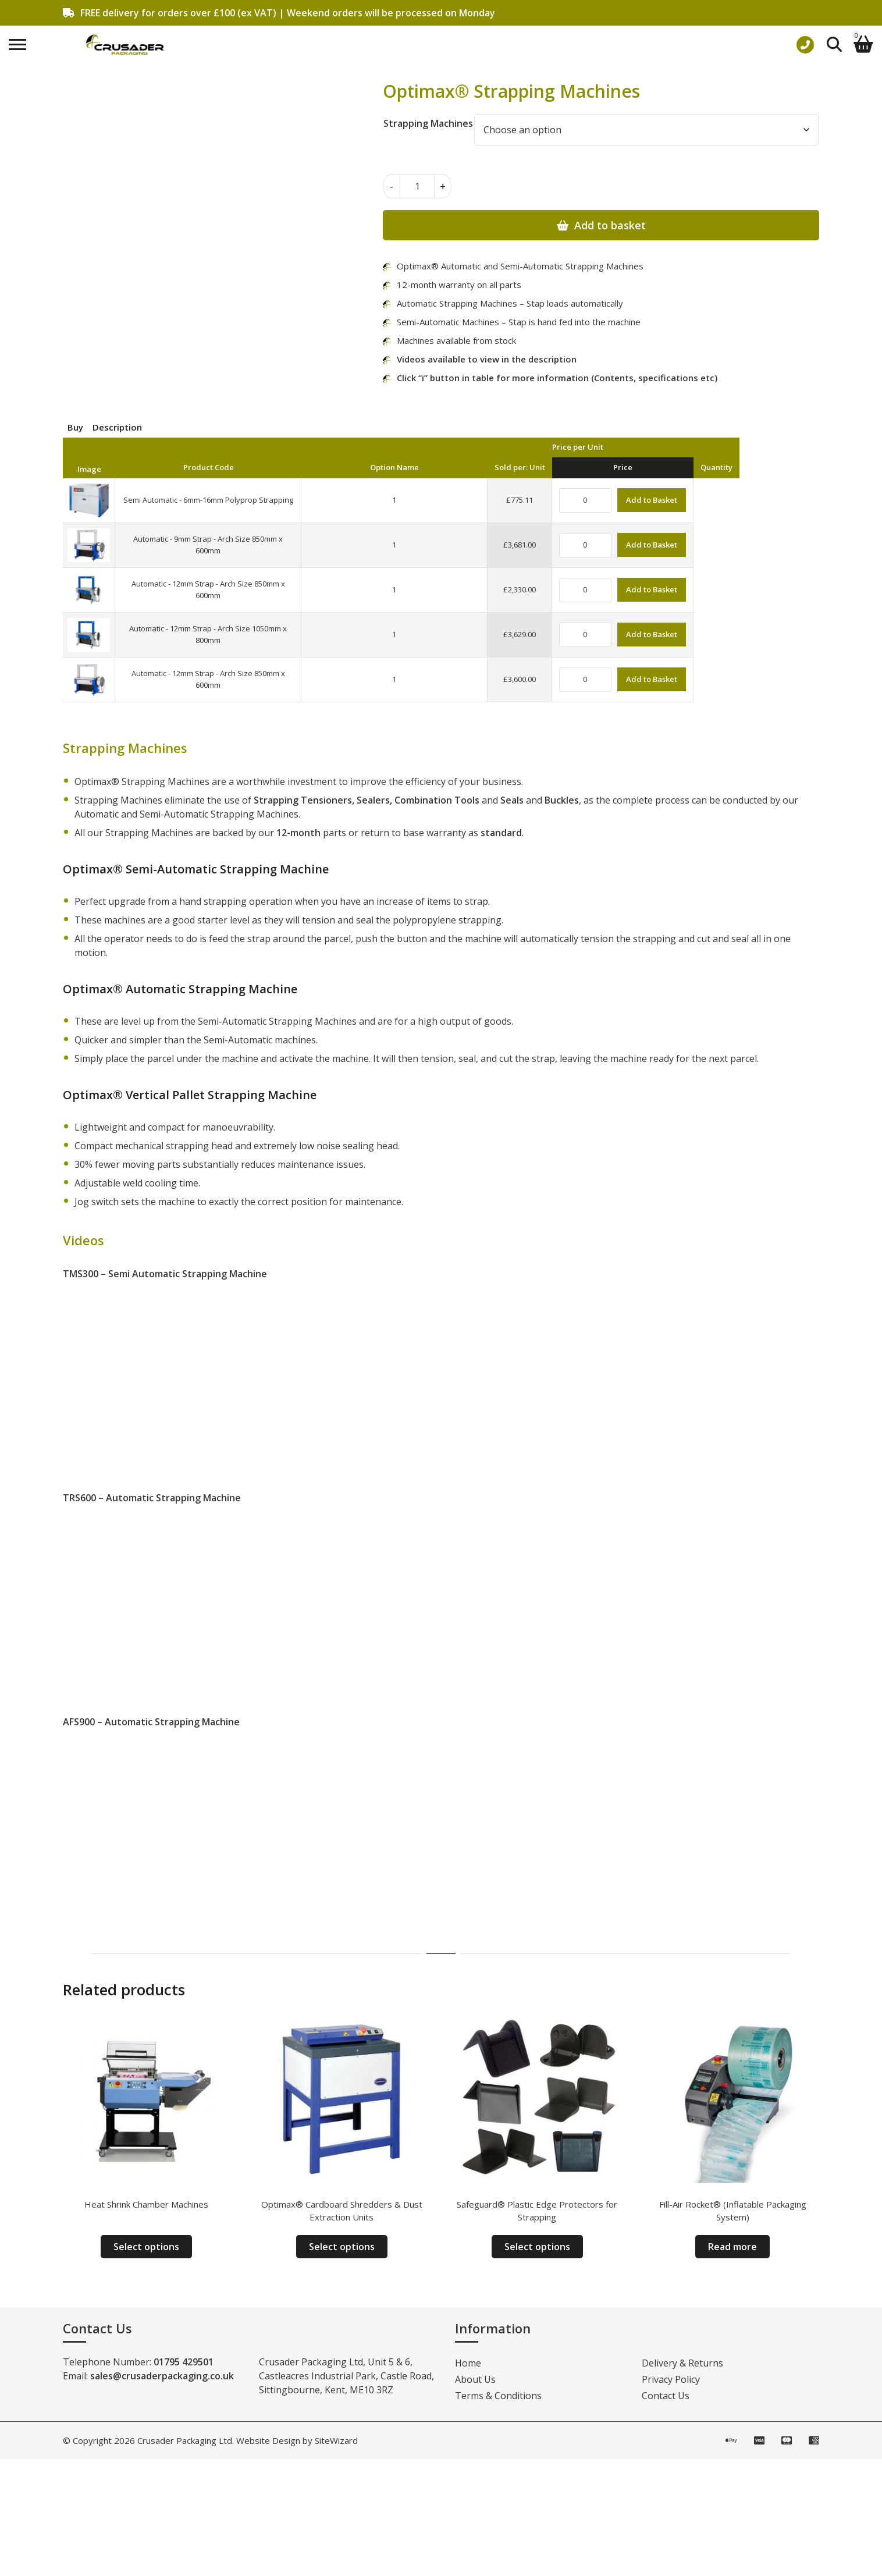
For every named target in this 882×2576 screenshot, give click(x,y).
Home (468, 2363)
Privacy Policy (671, 2379)
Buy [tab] (75, 427)
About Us (475, 2379)
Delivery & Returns (682, 2363)
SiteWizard (336, 2440)
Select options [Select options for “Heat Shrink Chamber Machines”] (146, 2246)
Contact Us (665, 2395)
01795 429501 (184, 2361)
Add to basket (610, 225)
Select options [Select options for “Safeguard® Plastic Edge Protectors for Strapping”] (537, 2246)
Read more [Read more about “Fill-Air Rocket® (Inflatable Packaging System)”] (732, 2246)
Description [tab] (117, 427)
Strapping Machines (428, 123)
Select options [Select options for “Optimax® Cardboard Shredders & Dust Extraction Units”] (342, 2246)
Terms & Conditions (498, 2395)
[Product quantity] (417, 186)
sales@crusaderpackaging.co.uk (162, 2375)
